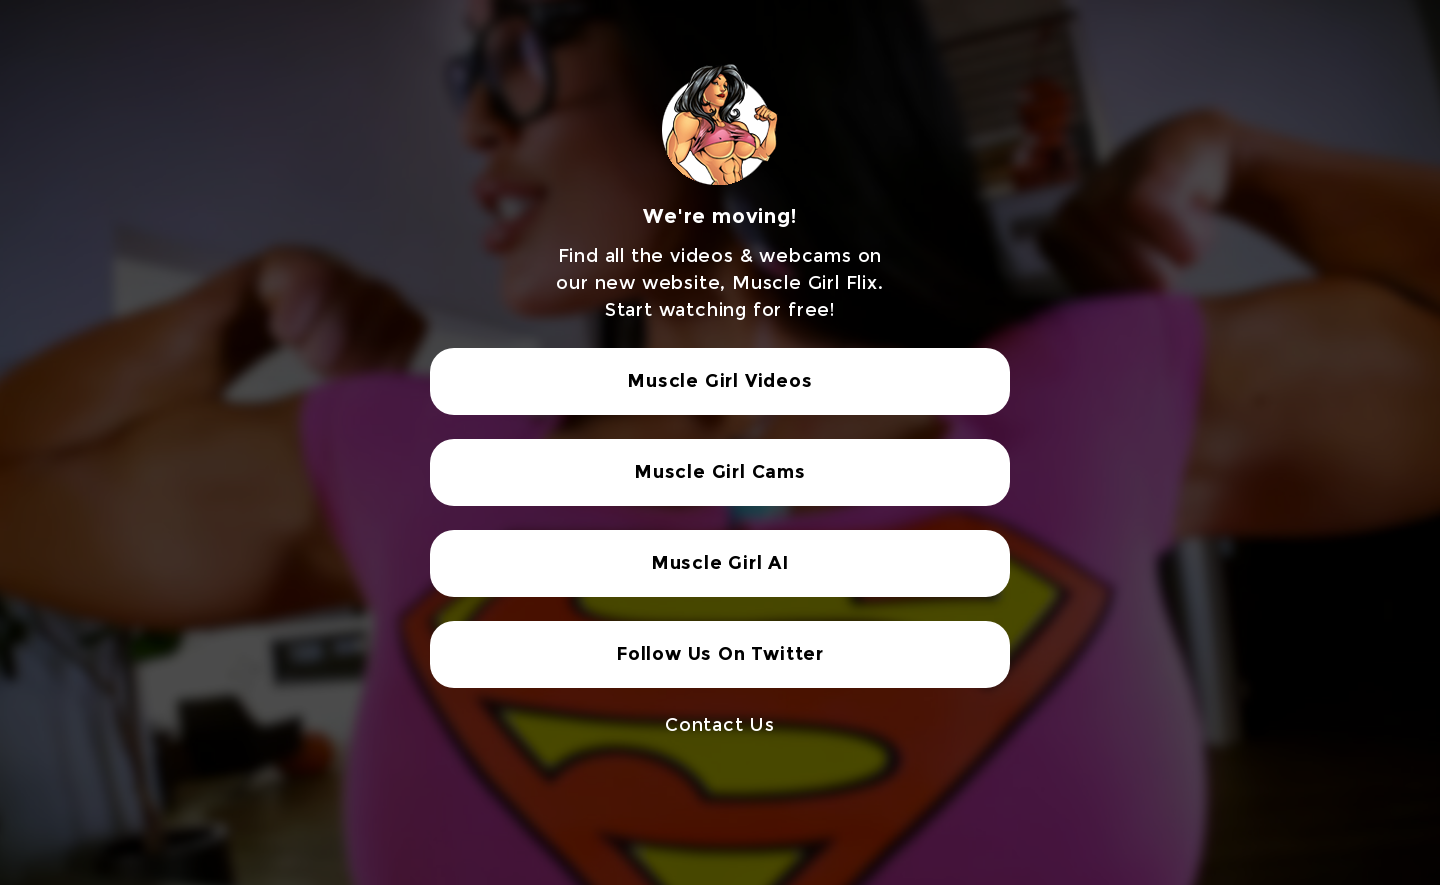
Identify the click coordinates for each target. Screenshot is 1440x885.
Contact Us (720, 725)
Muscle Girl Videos (719, 381)
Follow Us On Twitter (720, 654)
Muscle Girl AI (720, 563)
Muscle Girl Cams (720, 472)
